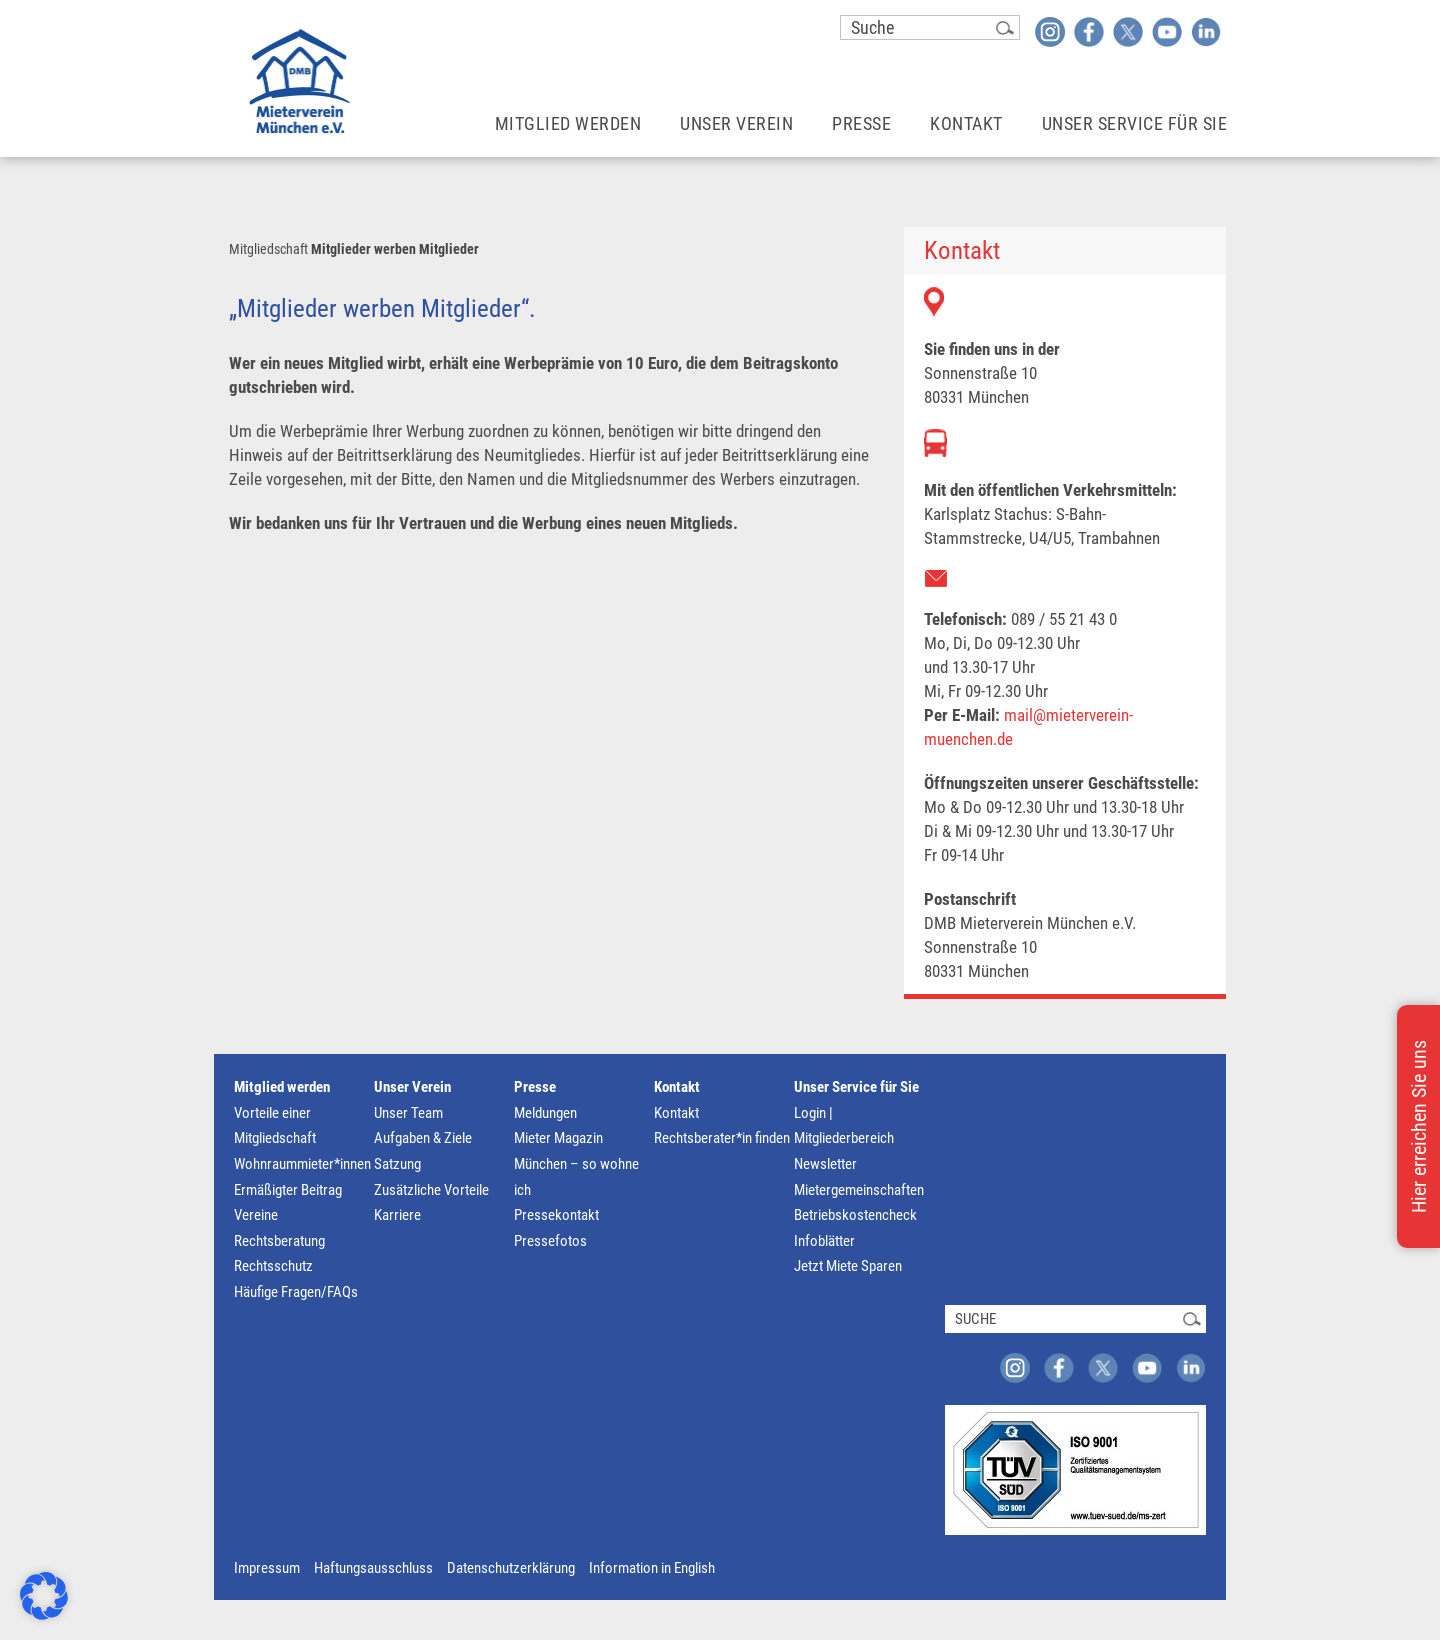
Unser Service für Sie (856, 1087)
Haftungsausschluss (373, 1568)
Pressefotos (550, 1241)
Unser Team (408, 1113)
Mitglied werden (282, 1087)
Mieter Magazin (558, 1138)
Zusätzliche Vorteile (431, 1190)
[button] (44, 1596)
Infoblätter (824, 1241)
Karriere (397, 1215)
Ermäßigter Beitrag (288, 1190)
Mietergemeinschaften (859, 1190)
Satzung (397, 1164)
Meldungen (545, 1113)
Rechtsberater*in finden (722, 1138)
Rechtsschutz (273, 1266)
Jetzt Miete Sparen (848, 1266)
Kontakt (677, 1087)
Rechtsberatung (279, 1241)
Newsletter (825, 1164)
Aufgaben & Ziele (423, 1138)
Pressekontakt (556, 1215)
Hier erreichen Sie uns (1419, 1126)
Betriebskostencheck (855, 1215)
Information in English (652, 1568)
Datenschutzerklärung (511, 1568)
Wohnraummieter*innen (302, 1164)
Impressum (267, 1568)
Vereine (256, 1215)
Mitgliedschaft (268, 249)
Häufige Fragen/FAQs (296, 1292)
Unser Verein (412, 1087)
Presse (535, 1087)
